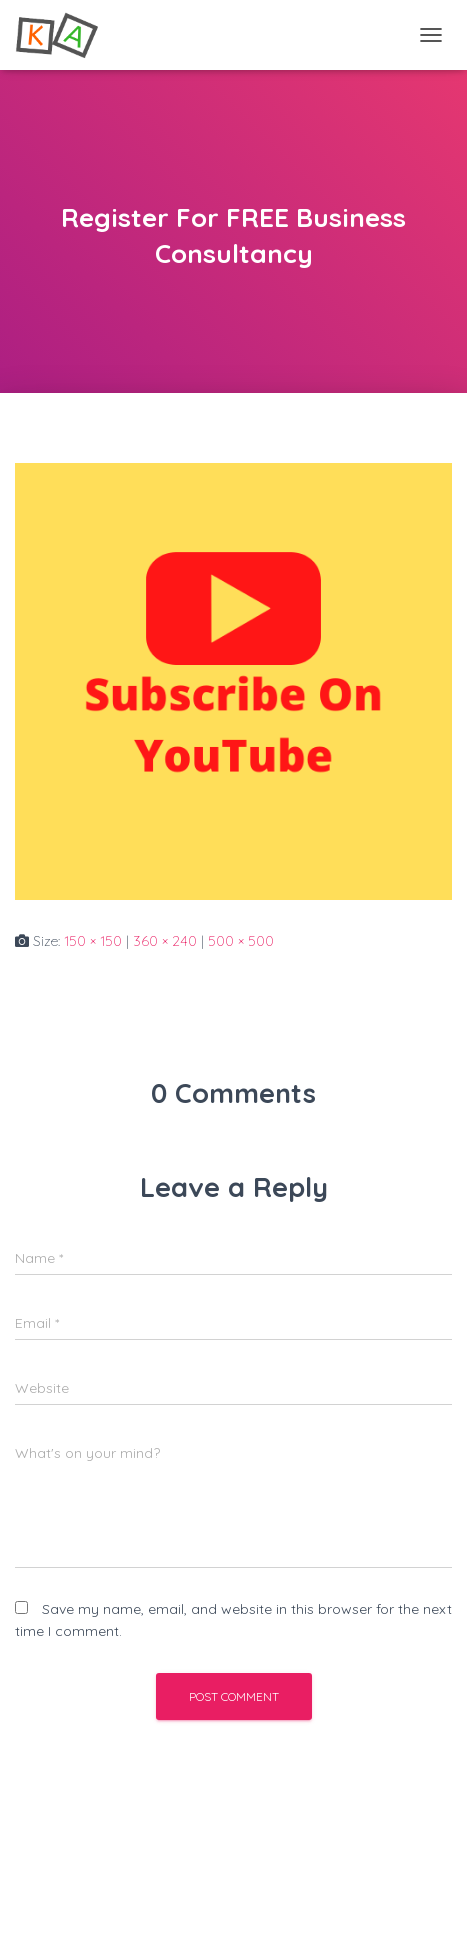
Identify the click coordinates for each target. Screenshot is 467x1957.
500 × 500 (241, 941)
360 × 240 (165, 941)
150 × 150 (93, 941)
